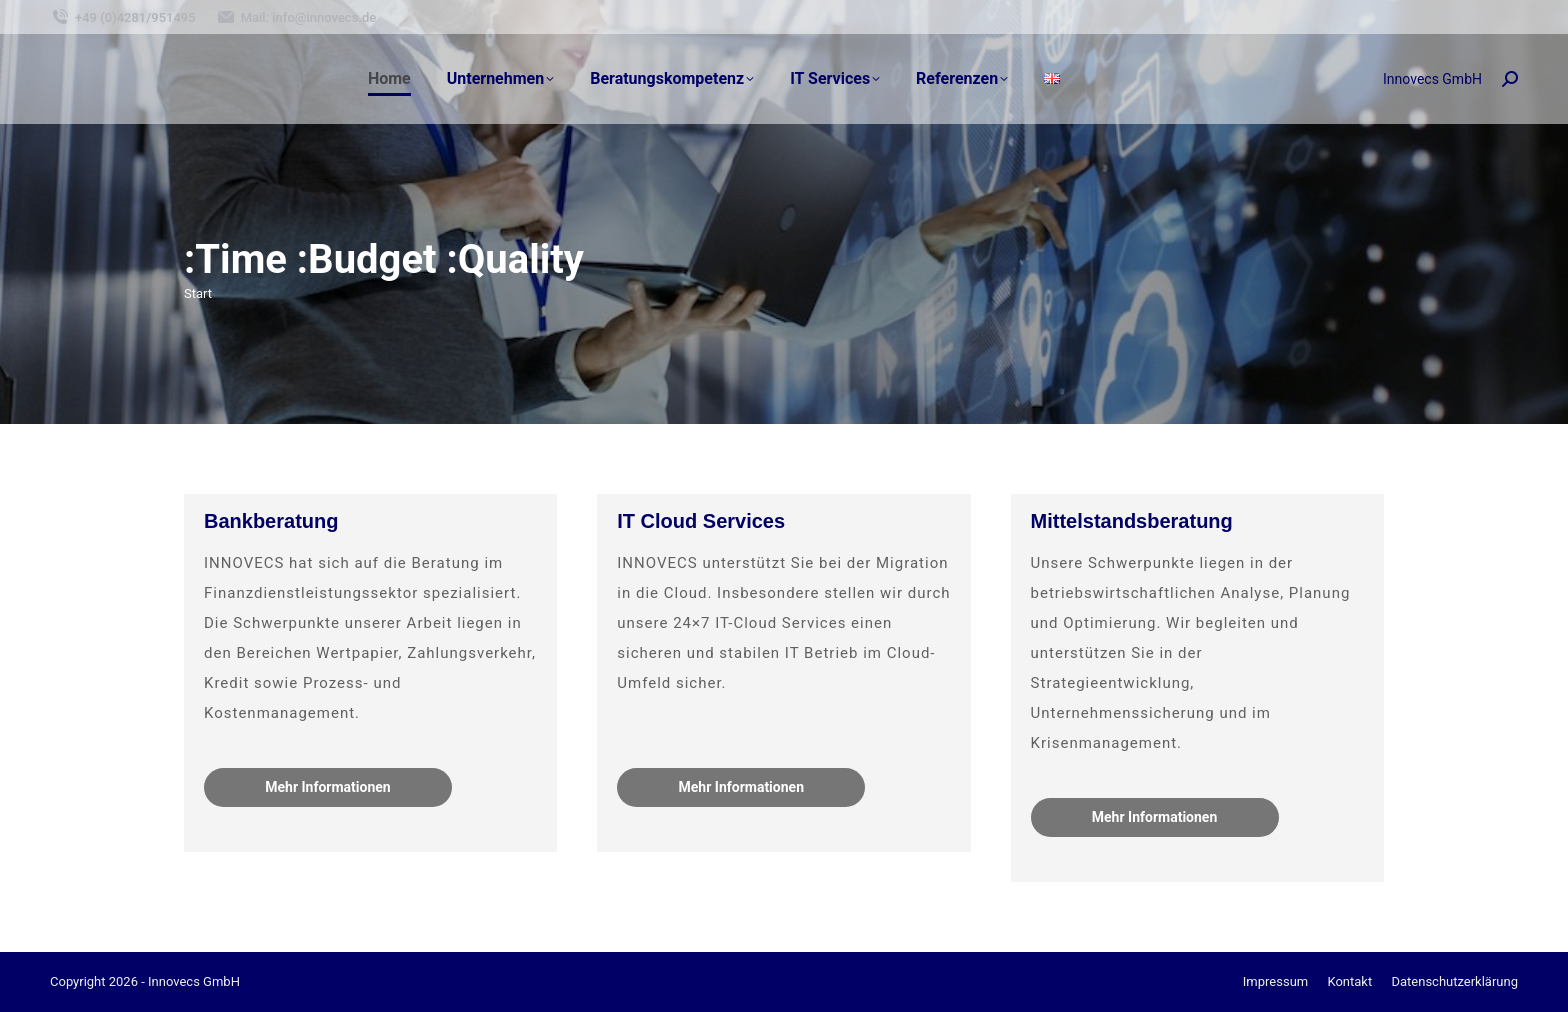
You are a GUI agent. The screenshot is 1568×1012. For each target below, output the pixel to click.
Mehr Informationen (327, 787)
